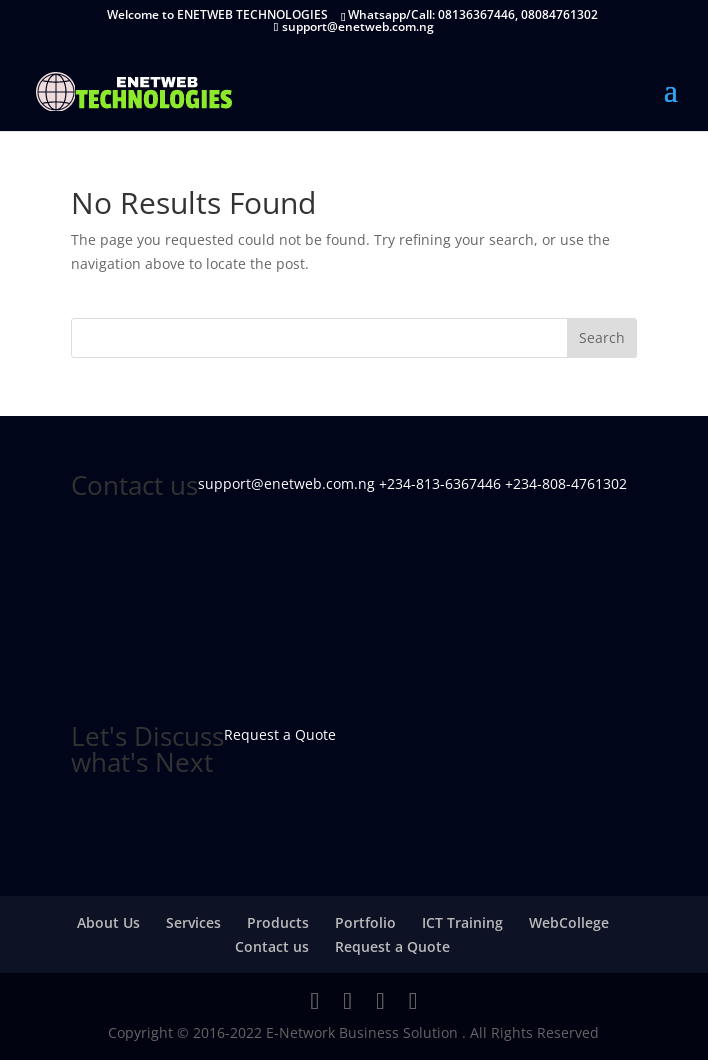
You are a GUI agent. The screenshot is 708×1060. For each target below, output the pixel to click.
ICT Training (462, 922)
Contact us (272, 946)
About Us (108, 922)
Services (193, 922)
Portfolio (365, 922)
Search (602, 337)
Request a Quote (392, 946)
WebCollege (569, 922)
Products (278, 922)
